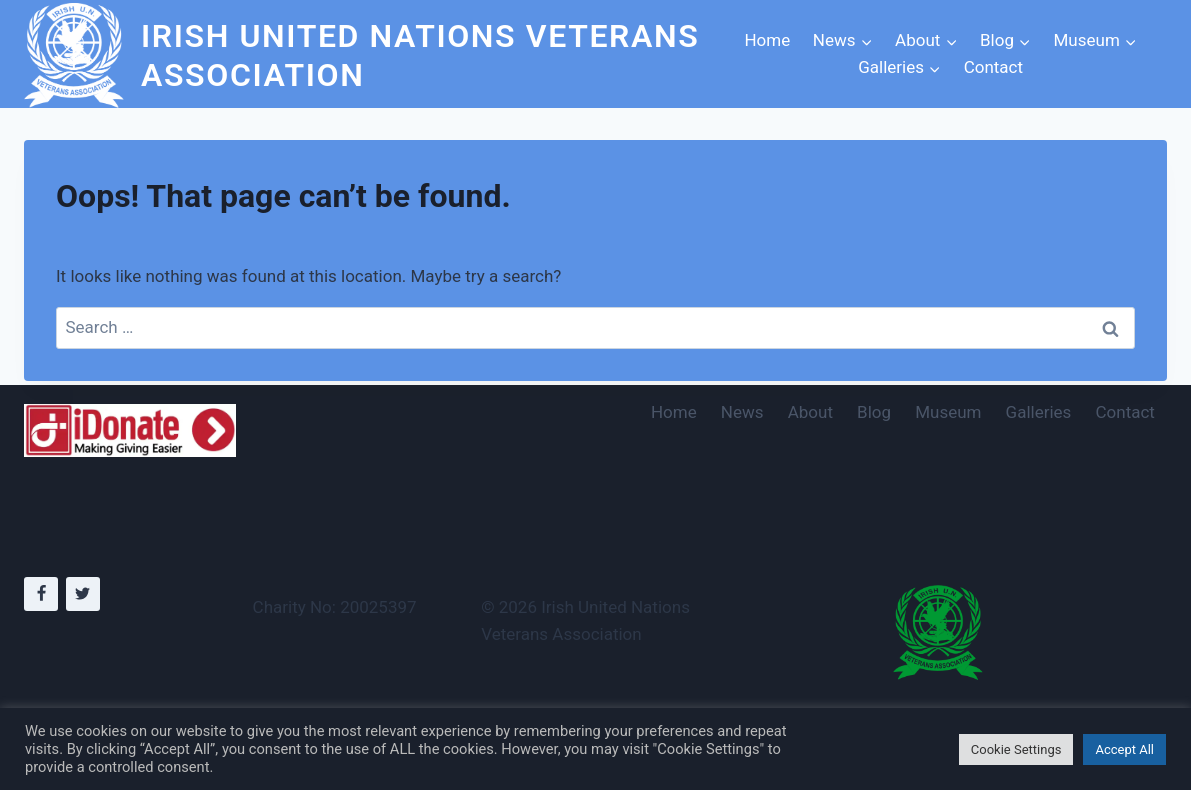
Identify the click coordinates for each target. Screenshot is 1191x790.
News (742, 412)
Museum (948, 412)
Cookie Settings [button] (1016, 749)
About (810, 412)
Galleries (1039, 412)
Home (767, 40)
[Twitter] (83, 594)
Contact (993, 67)
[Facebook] (41, 594)
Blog (874, 412)
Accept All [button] (1124, 749)
